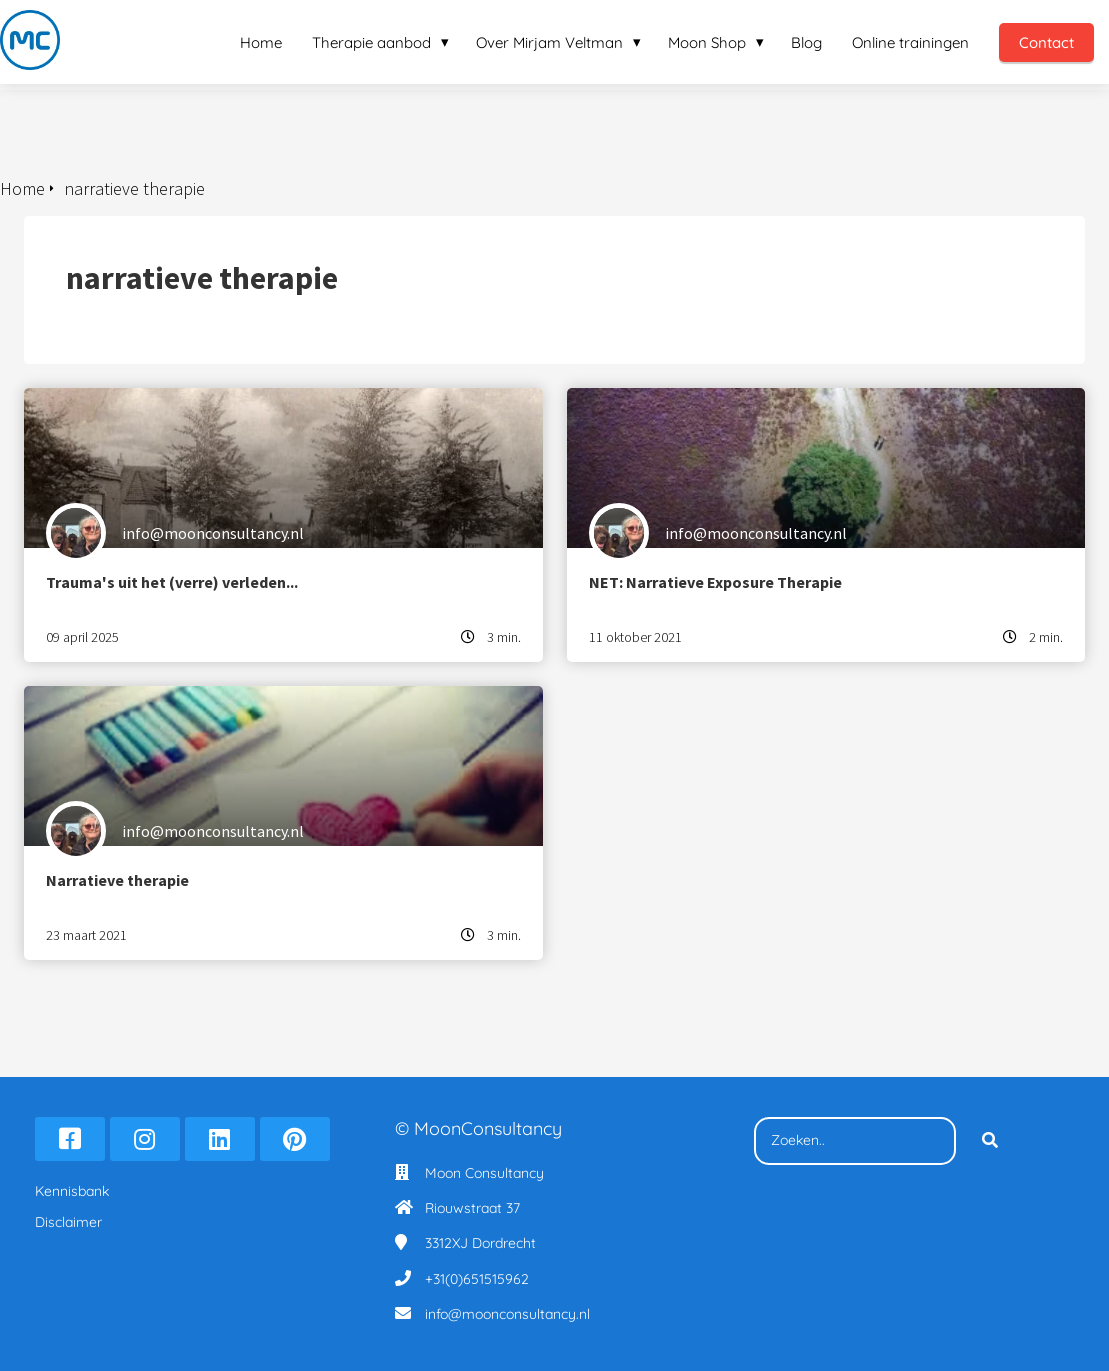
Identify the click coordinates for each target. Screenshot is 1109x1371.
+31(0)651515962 (477, 1279)
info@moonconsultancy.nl (507, 1314)
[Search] (990, 1141)
